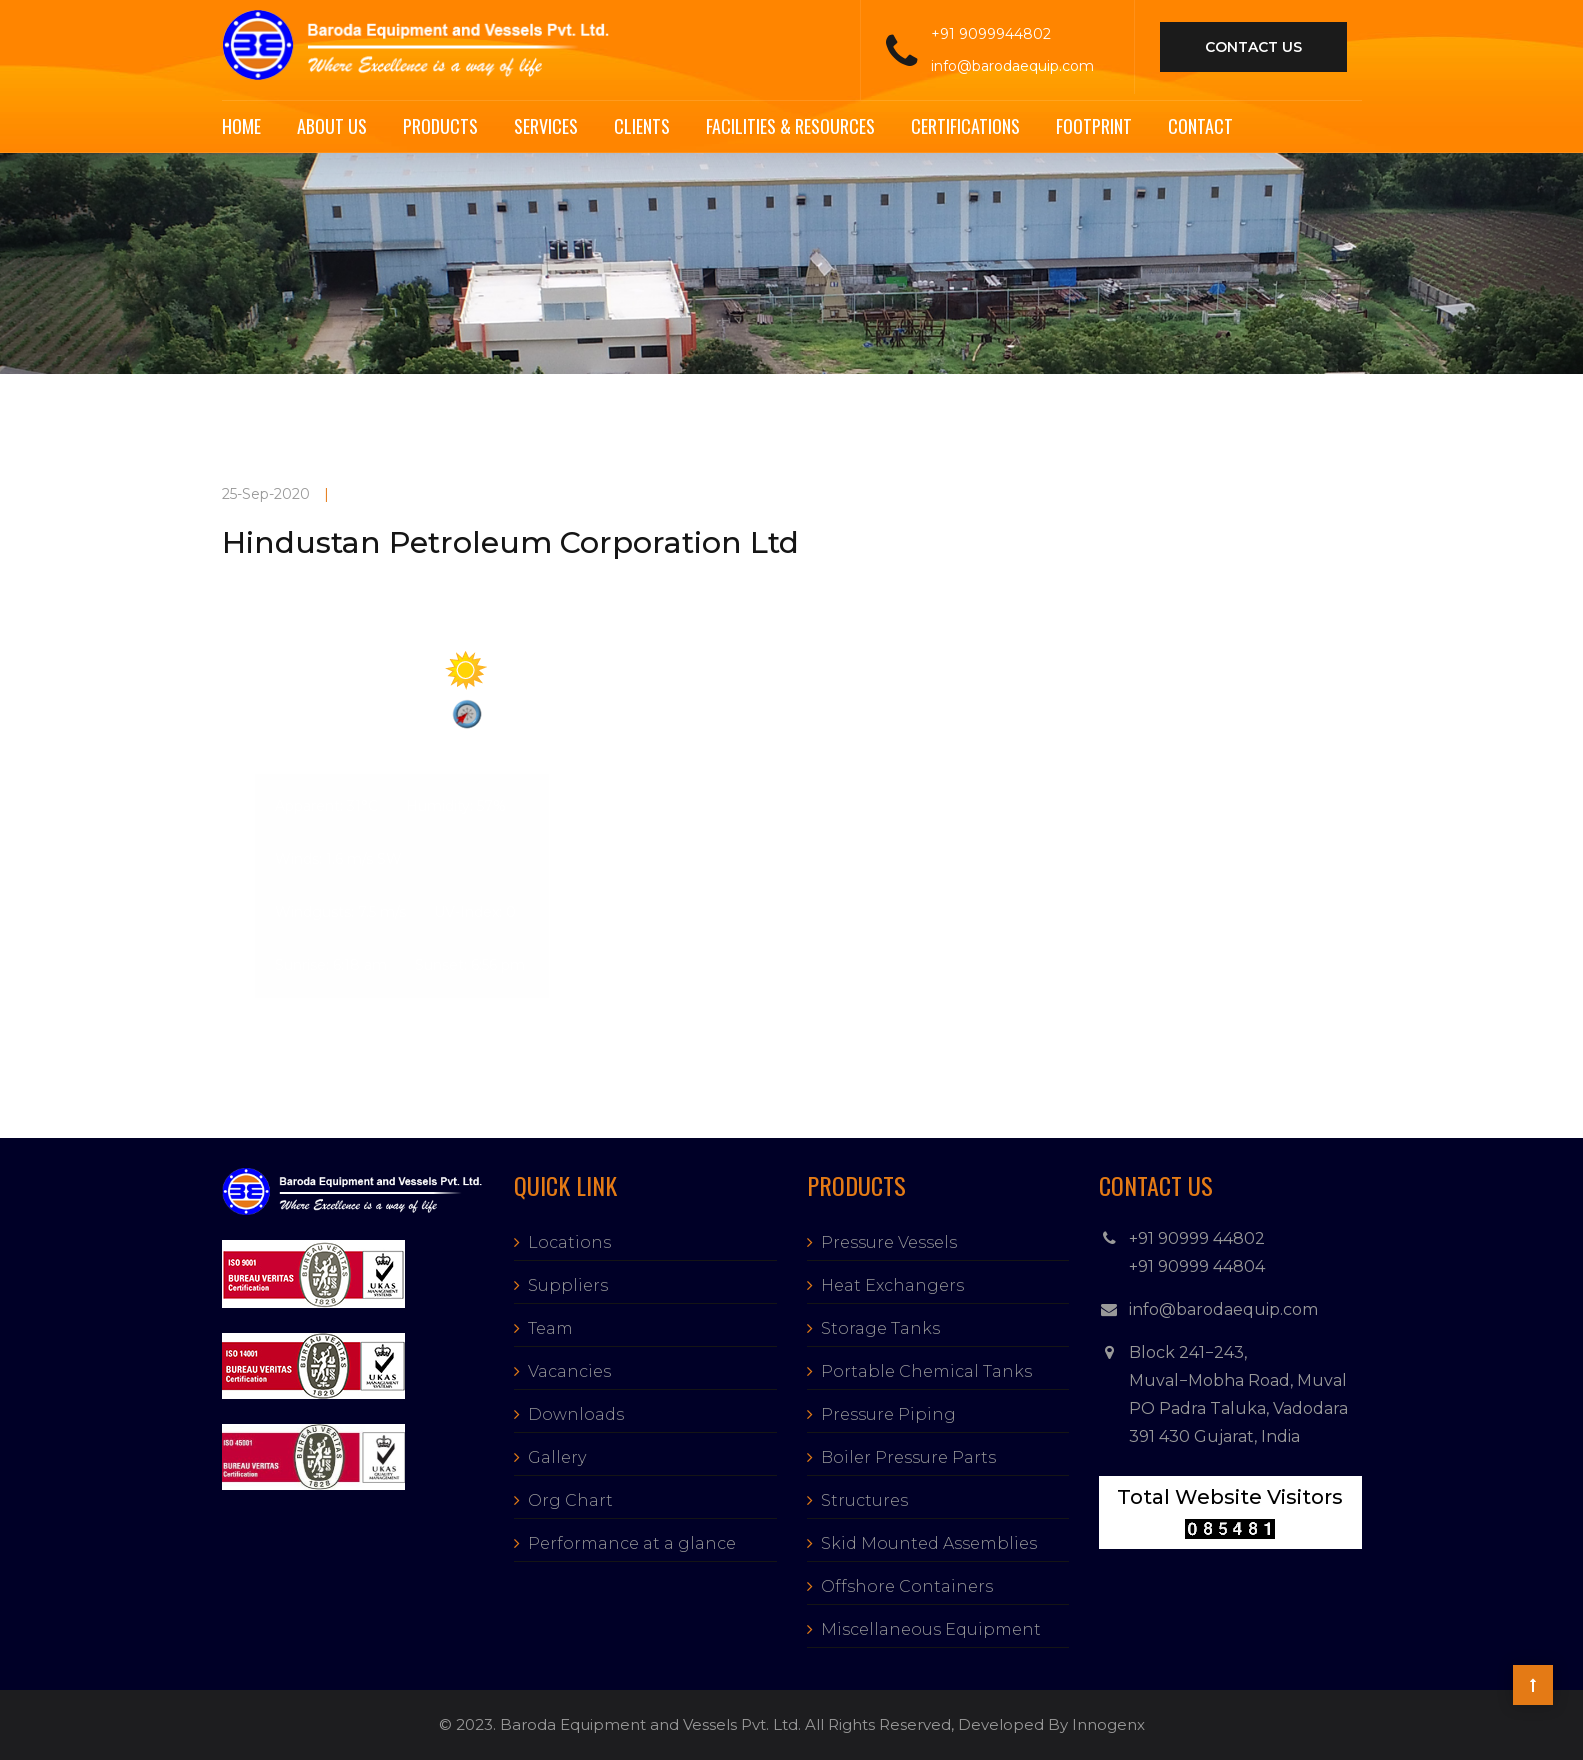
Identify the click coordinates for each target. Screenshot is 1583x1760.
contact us (1253, 47)
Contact (1200, 126)
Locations (569, 1242)
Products (440, 126)
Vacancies (569, 1371)
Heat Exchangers (892, 1285)
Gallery (557, 1457)
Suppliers (568, 1285)
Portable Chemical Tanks (926, 1371)
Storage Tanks (880, 1328)
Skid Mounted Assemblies (929, 1543)
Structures (864, 1500)
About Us (332, 126)
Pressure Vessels (889, 1242)
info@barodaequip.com (1012, 66)
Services (546, 126)
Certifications (965, 126)
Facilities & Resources (790, 126)
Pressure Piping (888, 1414)
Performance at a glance (632, 1543)
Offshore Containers (907, 1586)
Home (241, 126)
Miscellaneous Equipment (931, 1629)
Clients (642, 126)
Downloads (576, 1414)
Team (550, 1328)
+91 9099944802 (991, 34)
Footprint (1094, 126)
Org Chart (570, 1500)
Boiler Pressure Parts (908, 1457)
